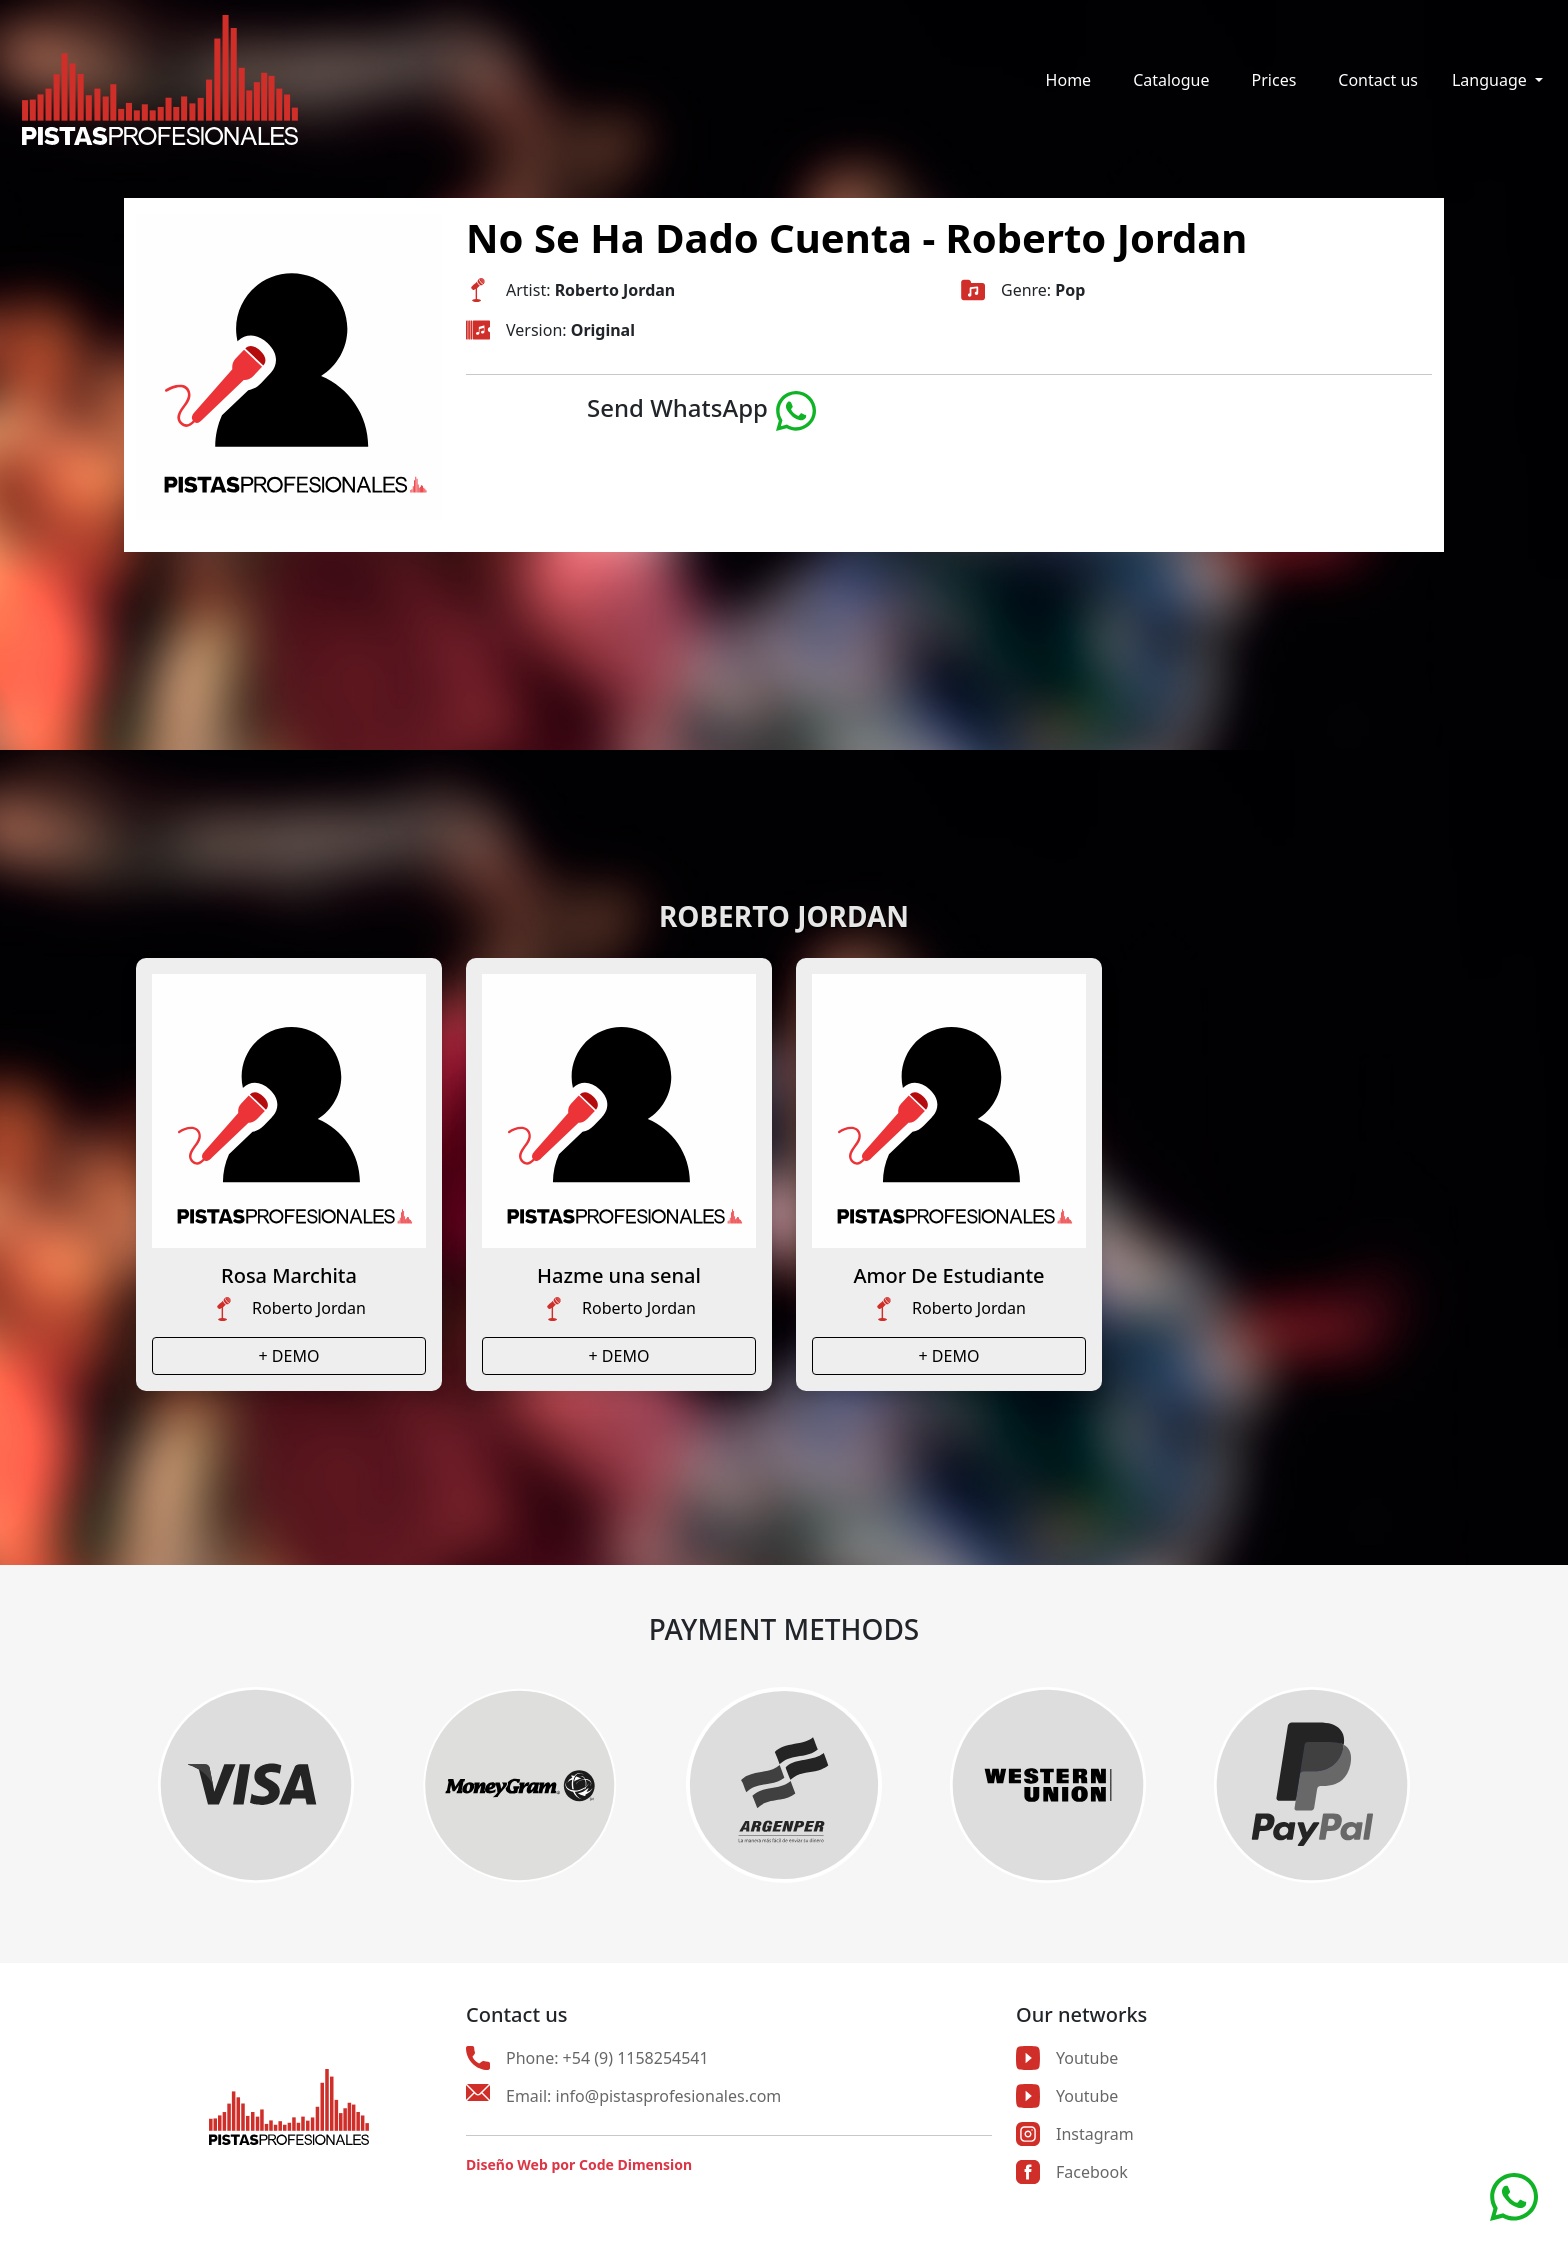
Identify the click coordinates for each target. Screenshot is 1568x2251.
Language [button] (1491, 80)
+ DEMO (289, 1356)
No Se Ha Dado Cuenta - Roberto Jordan (856, 237)
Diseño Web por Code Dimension (579, 2164)
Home (1069, 80)
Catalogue (1171, 80)
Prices (1274, 80)
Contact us (1378, 80)
